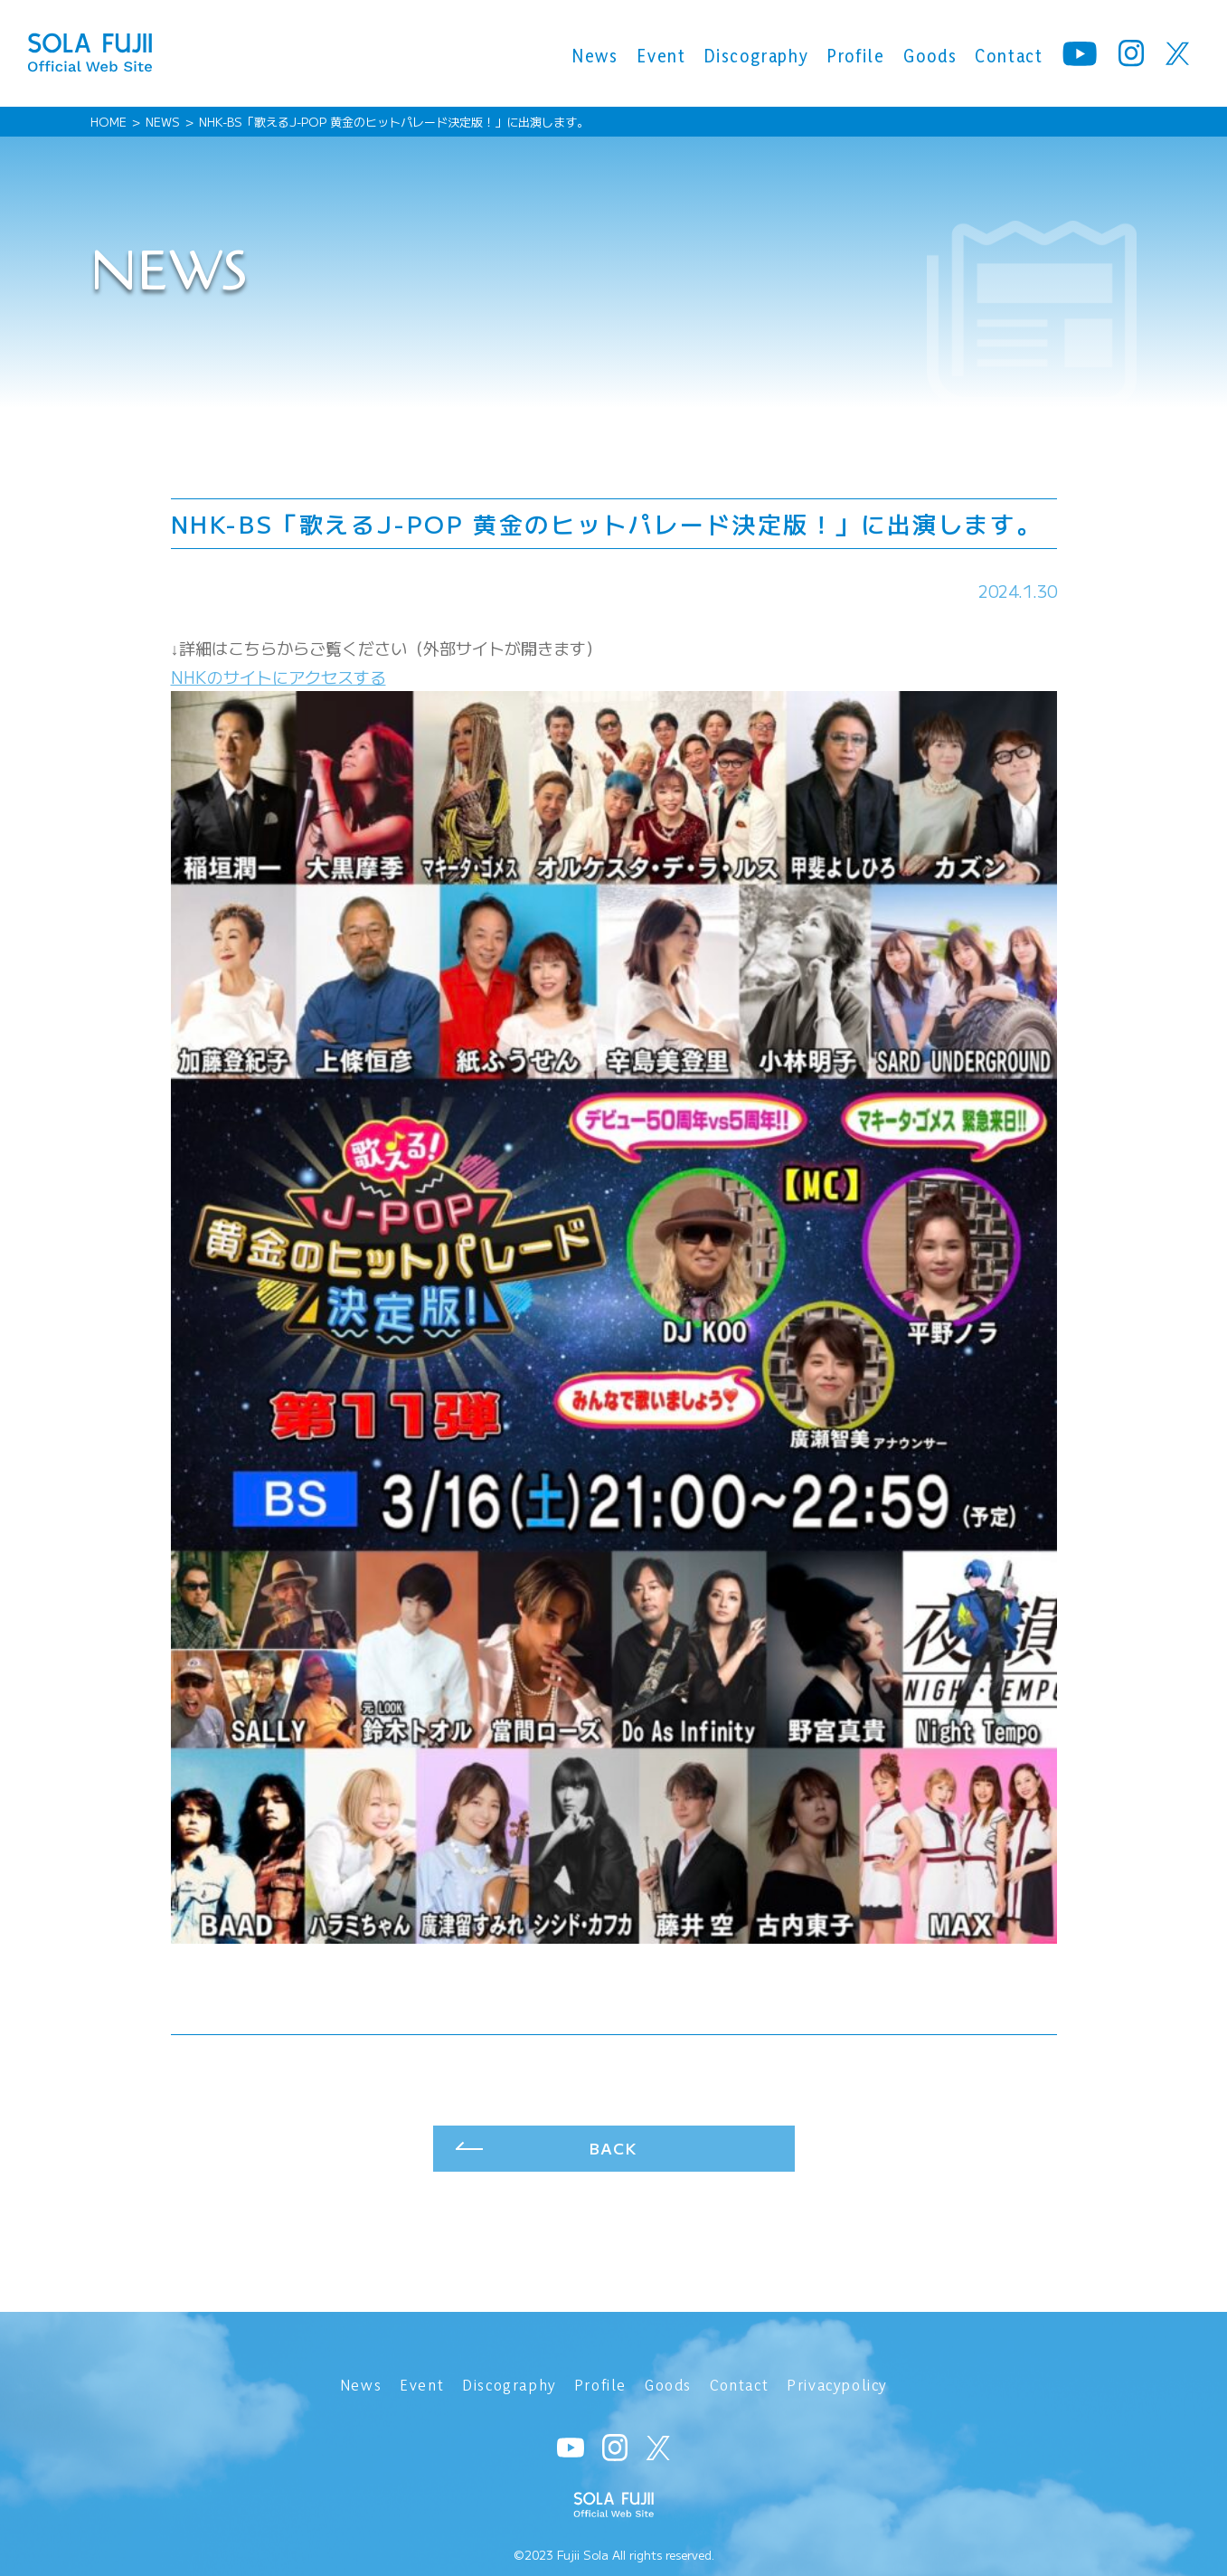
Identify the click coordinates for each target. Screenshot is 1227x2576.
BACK (613, 2152)
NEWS (163, 121)
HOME (108, 121)
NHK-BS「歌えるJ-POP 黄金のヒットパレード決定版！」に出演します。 (394, 121)
